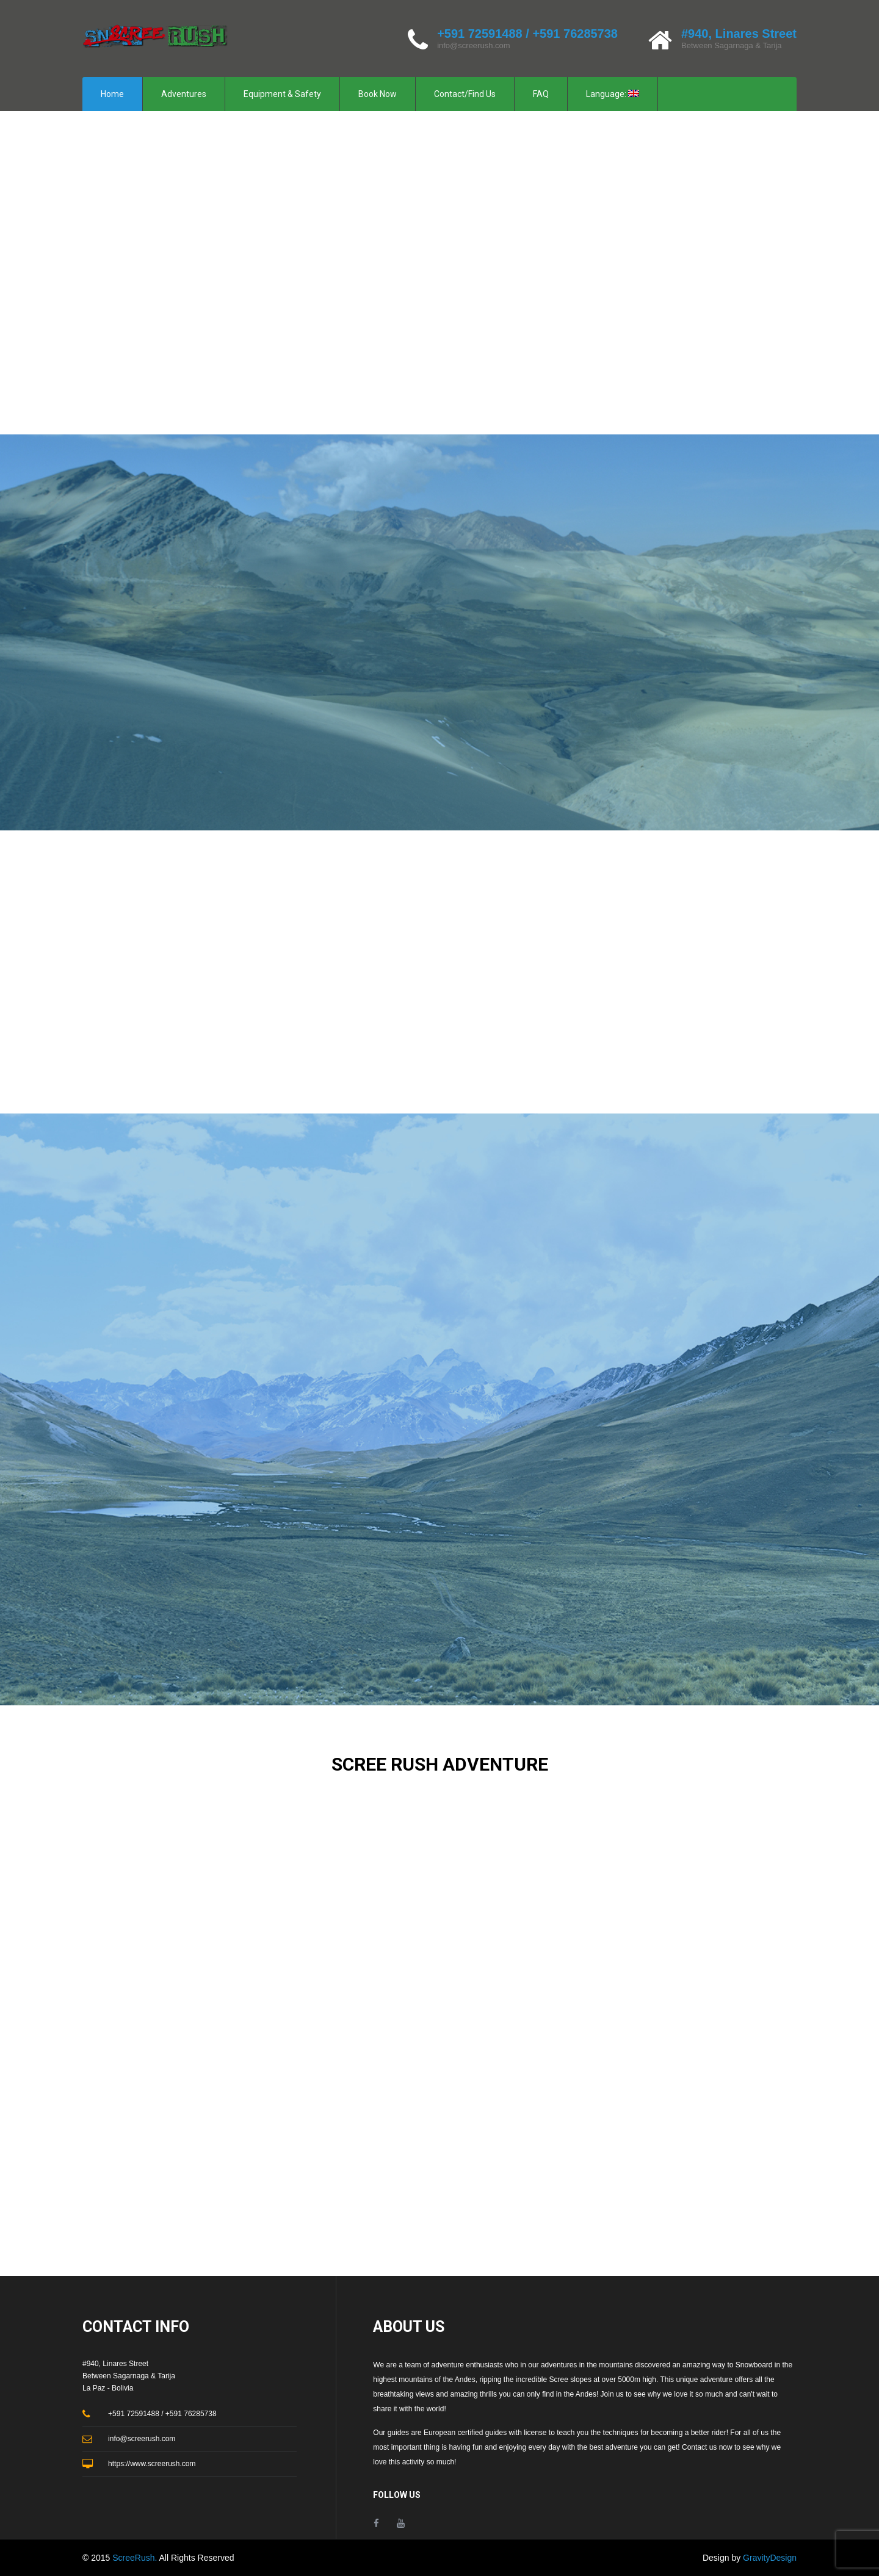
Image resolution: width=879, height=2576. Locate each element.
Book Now (377, 94)
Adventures (183, 94)
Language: (612, 94)
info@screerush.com (473, 45)
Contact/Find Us (465, 94)
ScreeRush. (135, 2558)
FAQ (541, 94)
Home (112, 94)
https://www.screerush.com (151, 2463)
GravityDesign (770, 2558)
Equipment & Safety (282, 94)
